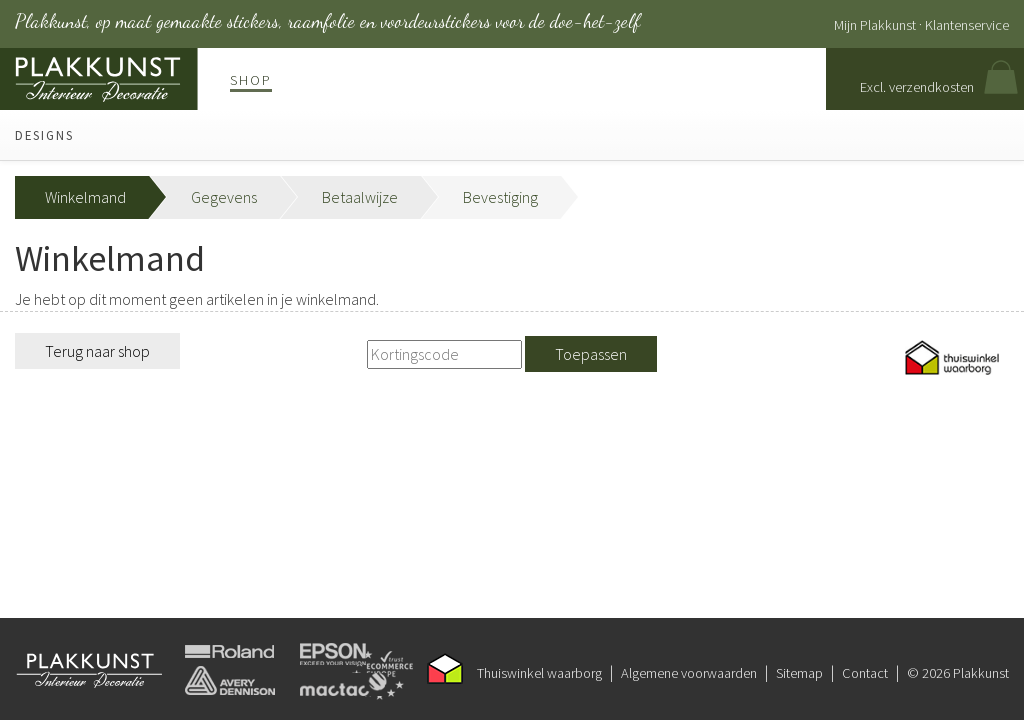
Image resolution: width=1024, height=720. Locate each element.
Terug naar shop (97, 351)
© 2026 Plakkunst (958, 673)
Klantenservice (967, 25)
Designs (44, 135)
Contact (865, 673)
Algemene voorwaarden (689, 673)
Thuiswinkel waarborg (539, 673)
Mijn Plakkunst (875, 25)
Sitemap (799, 673)
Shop (251, 80)
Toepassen (591, 354)
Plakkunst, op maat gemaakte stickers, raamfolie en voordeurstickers (327, 21)
